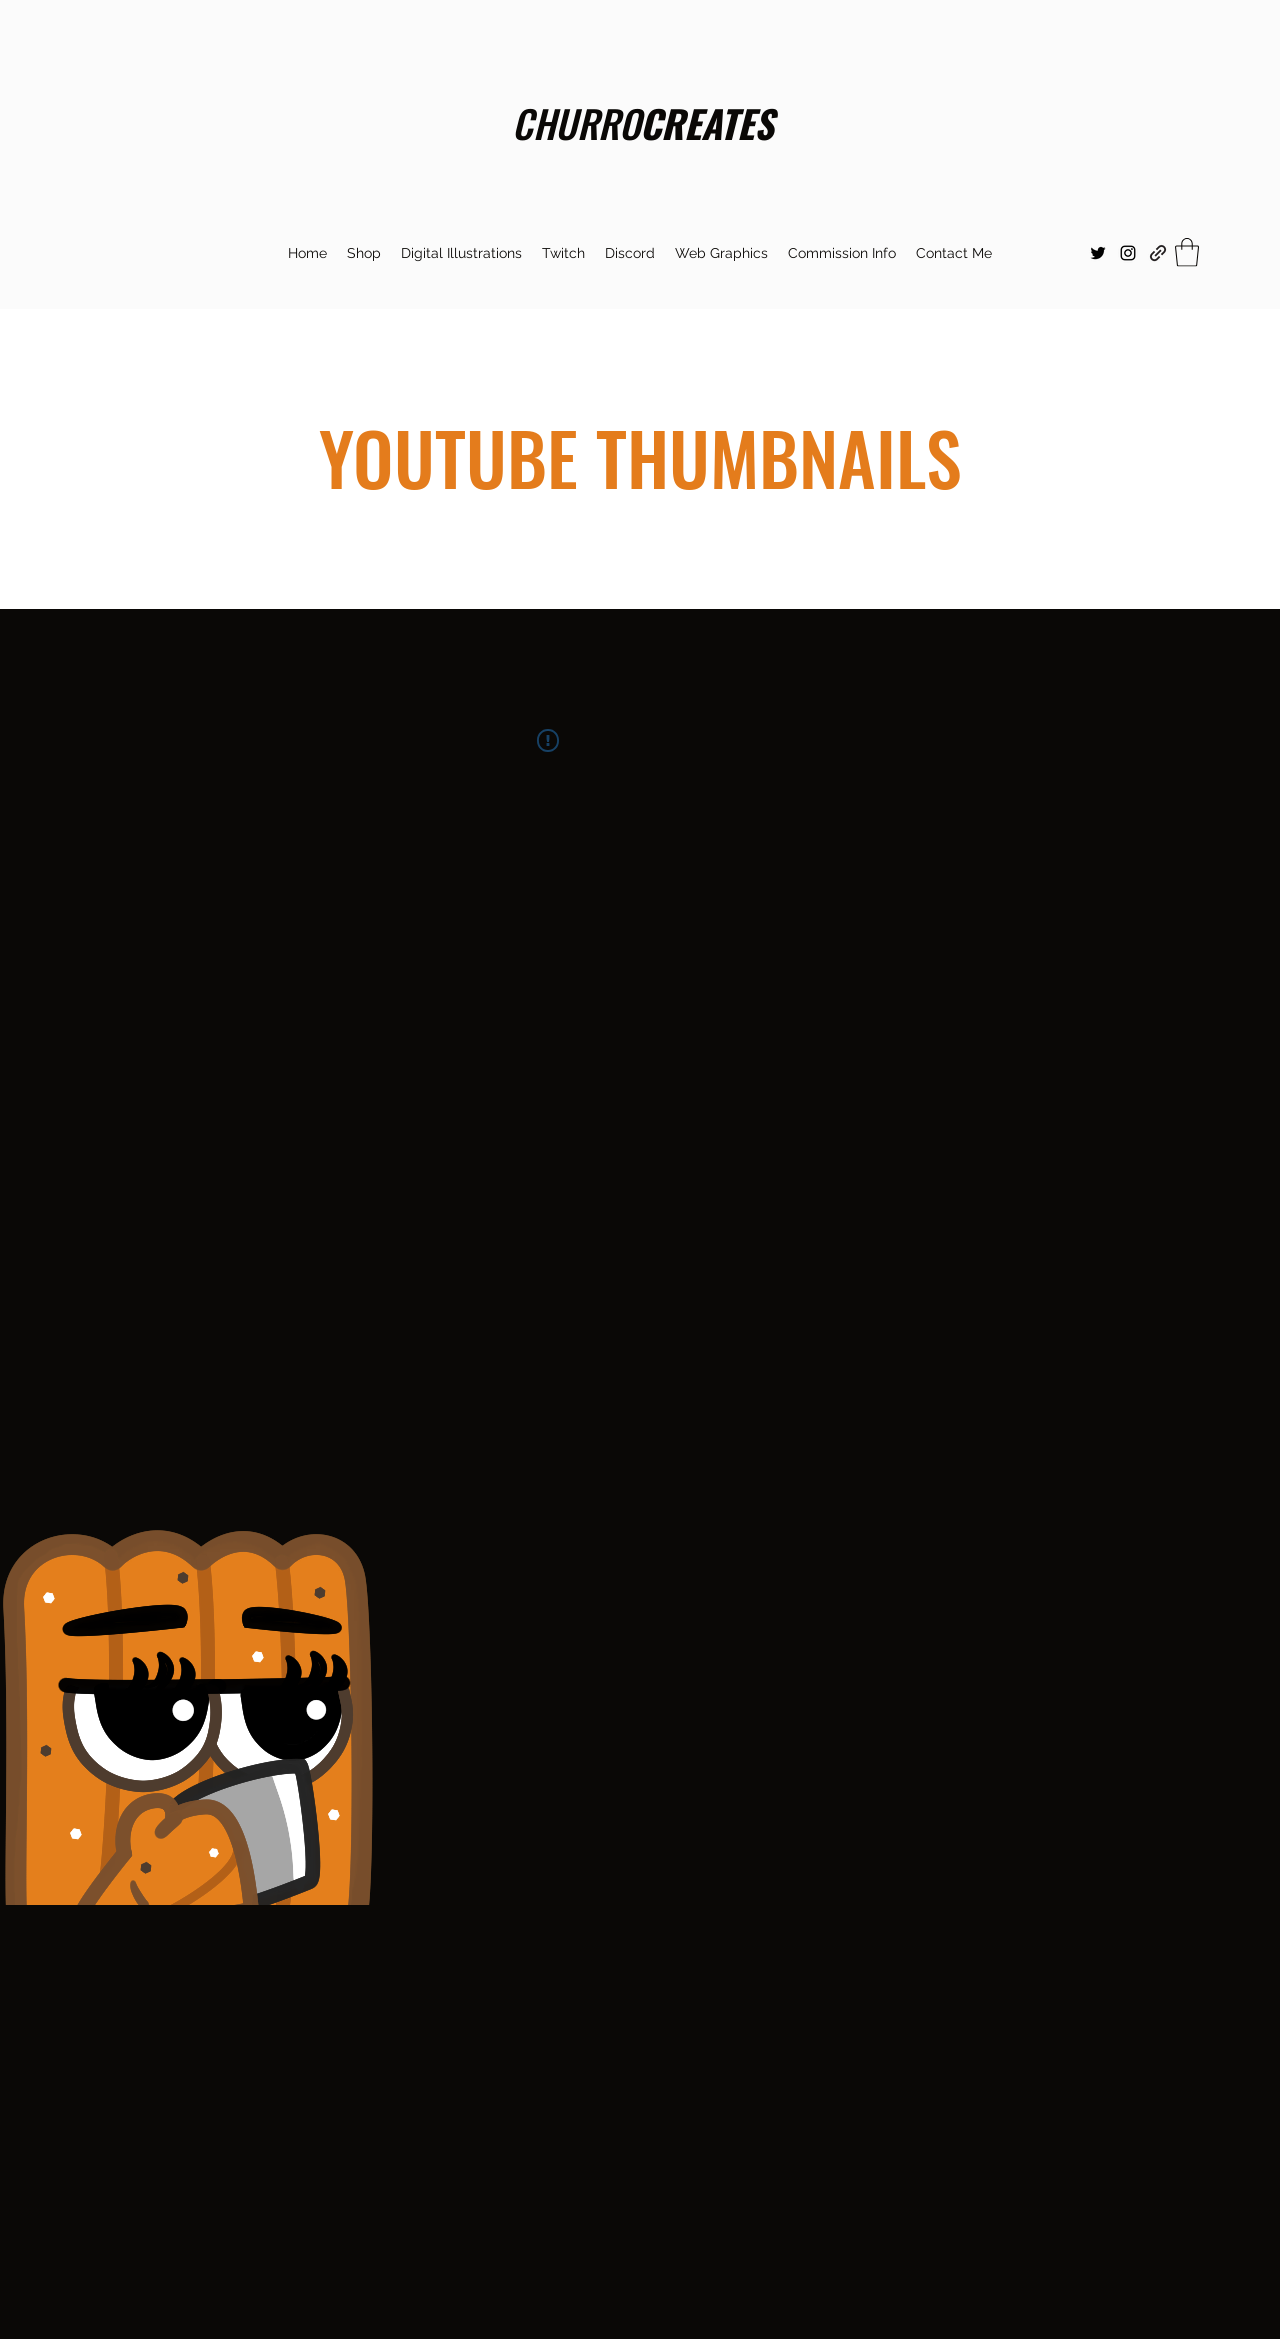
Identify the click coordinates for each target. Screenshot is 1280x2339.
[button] (563, 253)
